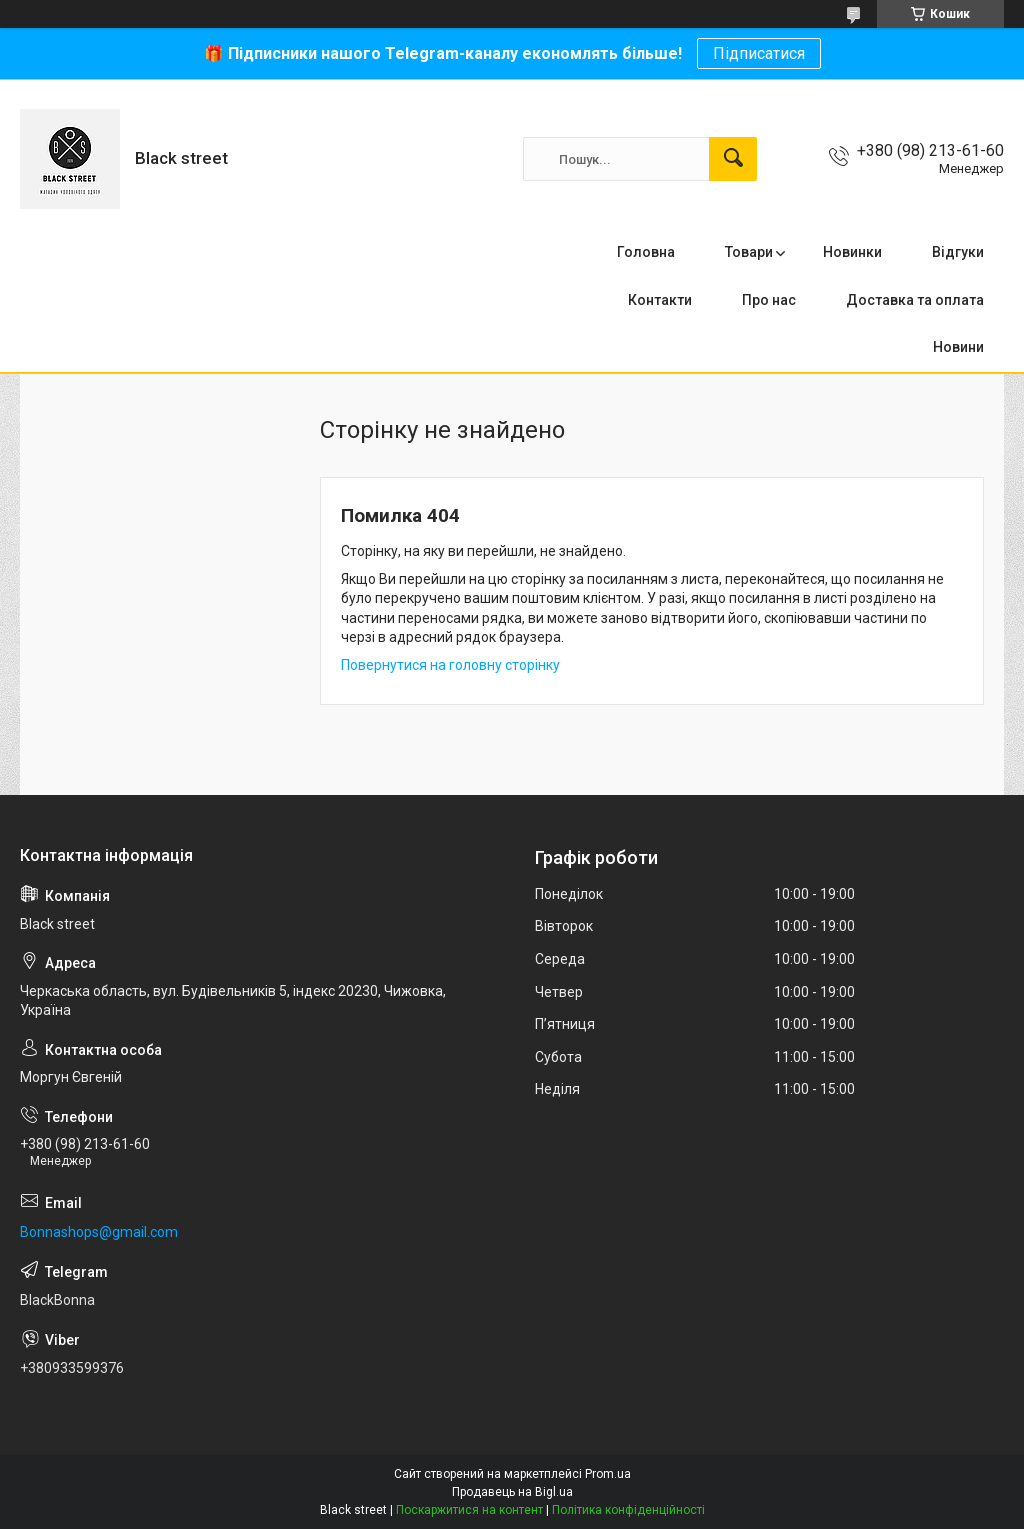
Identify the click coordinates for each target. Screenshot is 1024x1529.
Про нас (769, 300)
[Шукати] (733, 159)
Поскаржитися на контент (469, 1510)
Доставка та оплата (915, 300)
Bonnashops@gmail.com (99, 1232)
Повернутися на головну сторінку (450, 665)
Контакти (660, 300)
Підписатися (759, 53)
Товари (749, 252)
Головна (646, 252)
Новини (958, 347)
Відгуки (958, 252)
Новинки (852, 252)
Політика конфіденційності (628, 1510)
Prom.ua (608, 1474)
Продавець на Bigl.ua (512, 1492)
